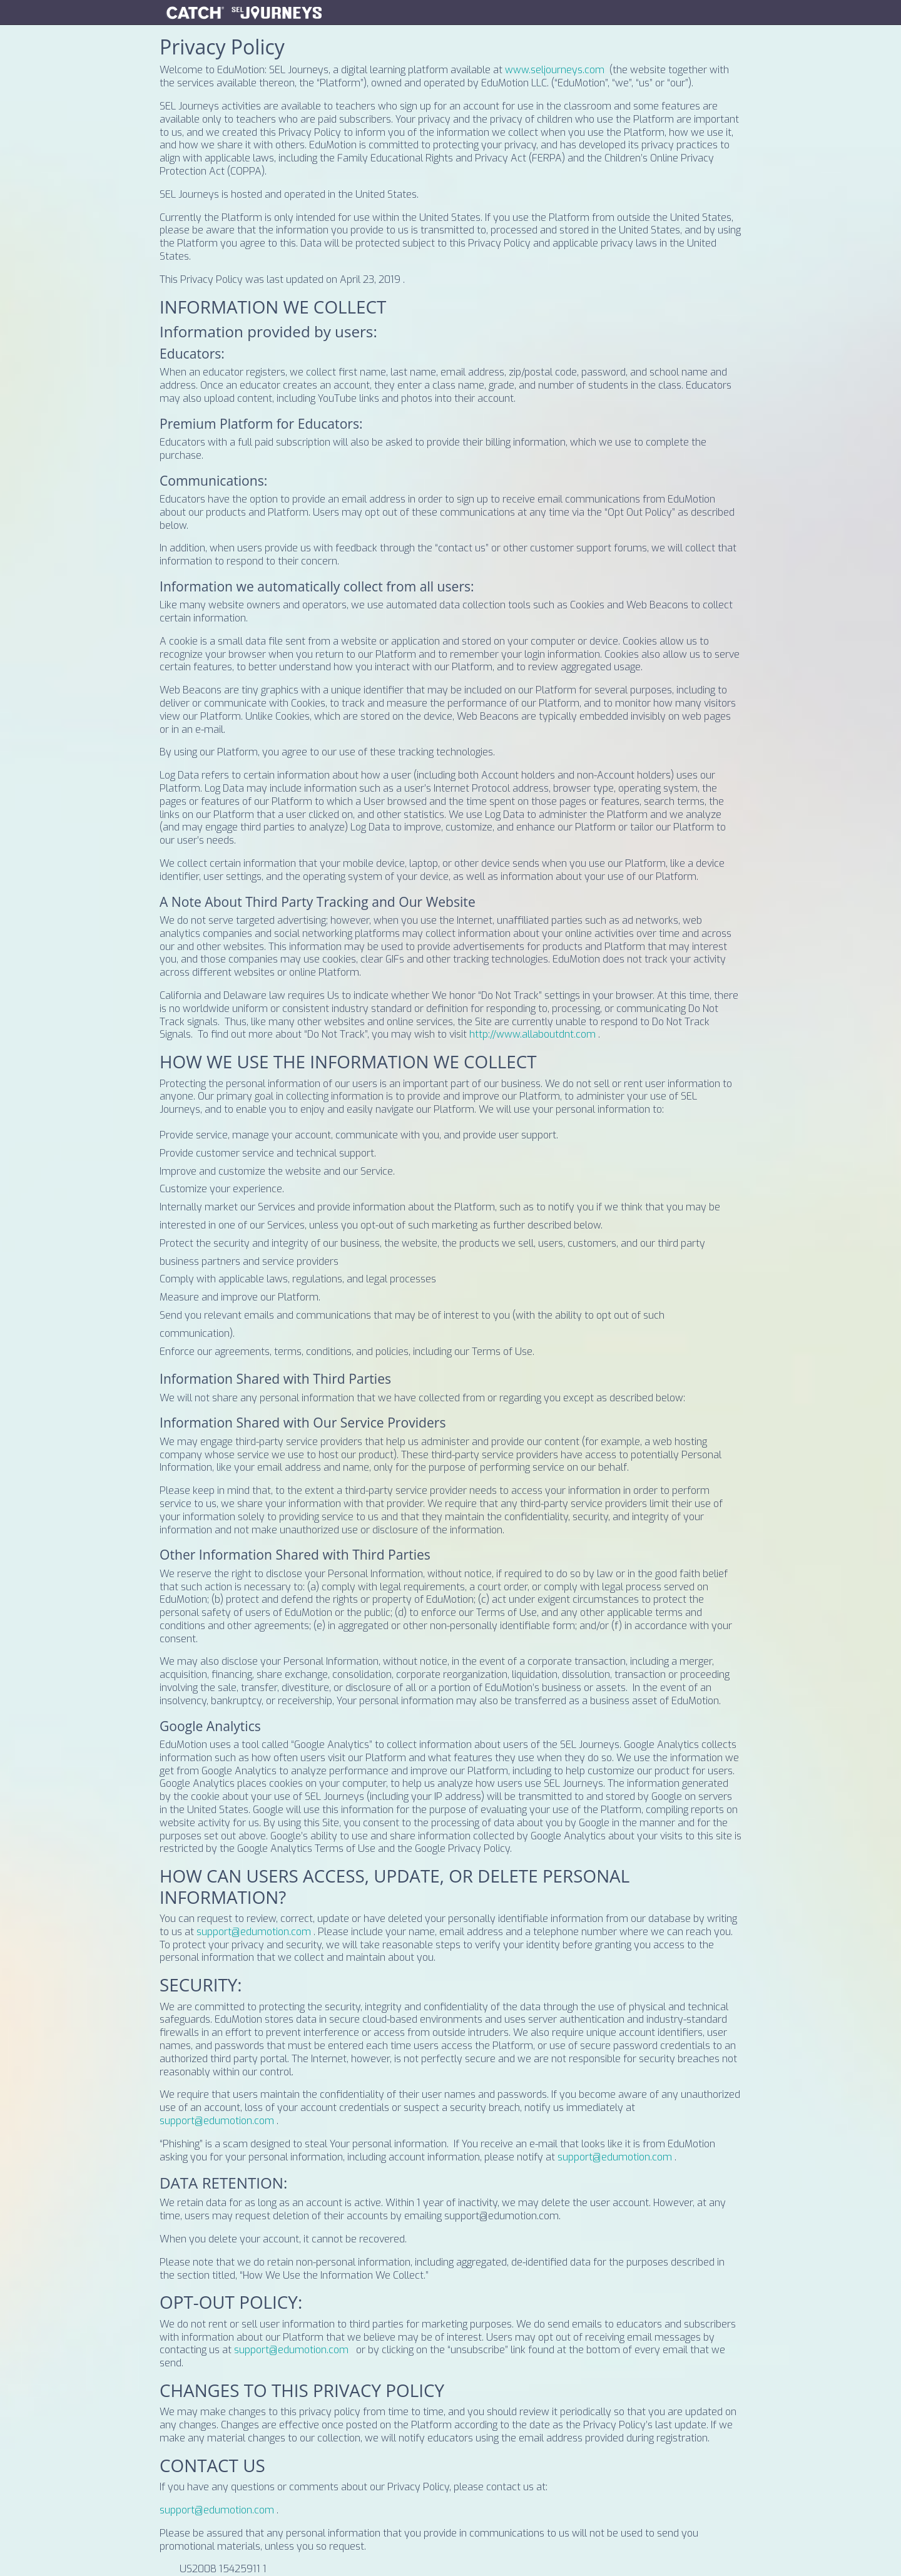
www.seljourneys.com (554, 69)
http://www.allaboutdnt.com (532, 1034)
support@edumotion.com (253, 1931)
